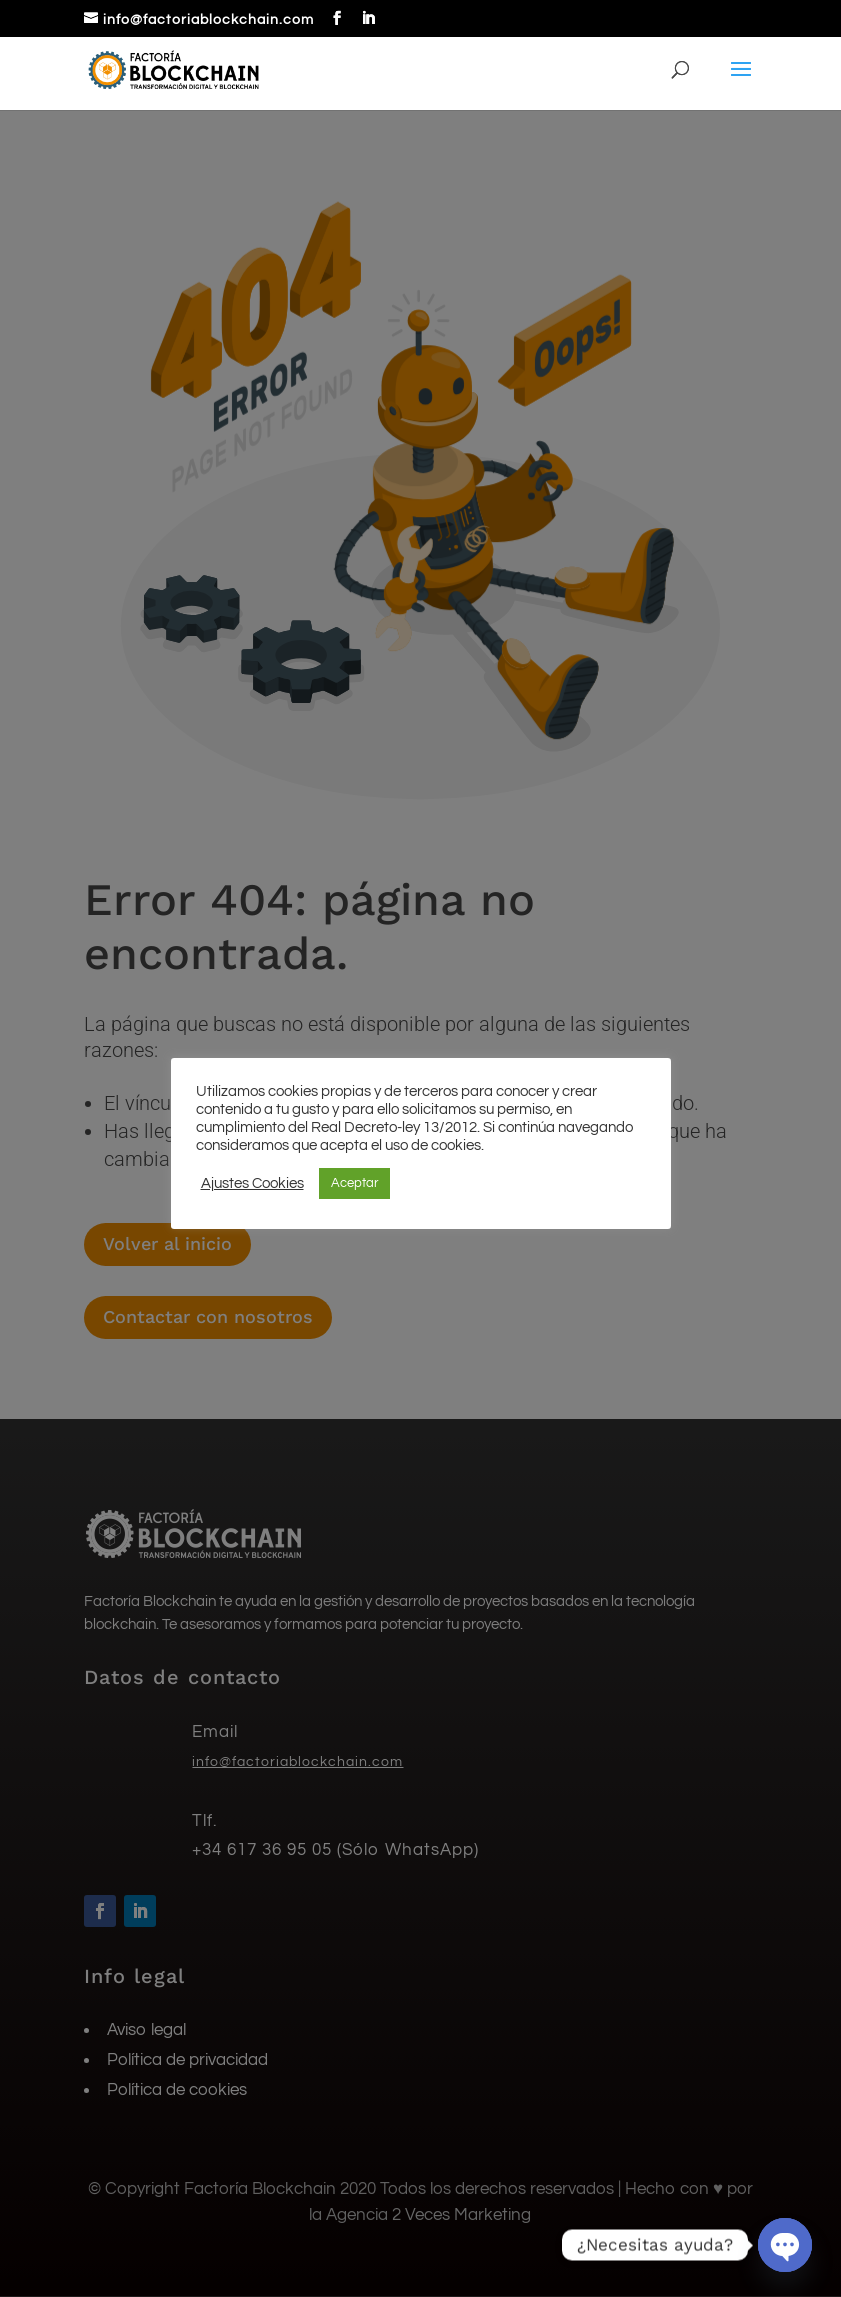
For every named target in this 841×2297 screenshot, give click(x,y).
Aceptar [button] (354, 1183)
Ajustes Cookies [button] (252, 1183)
